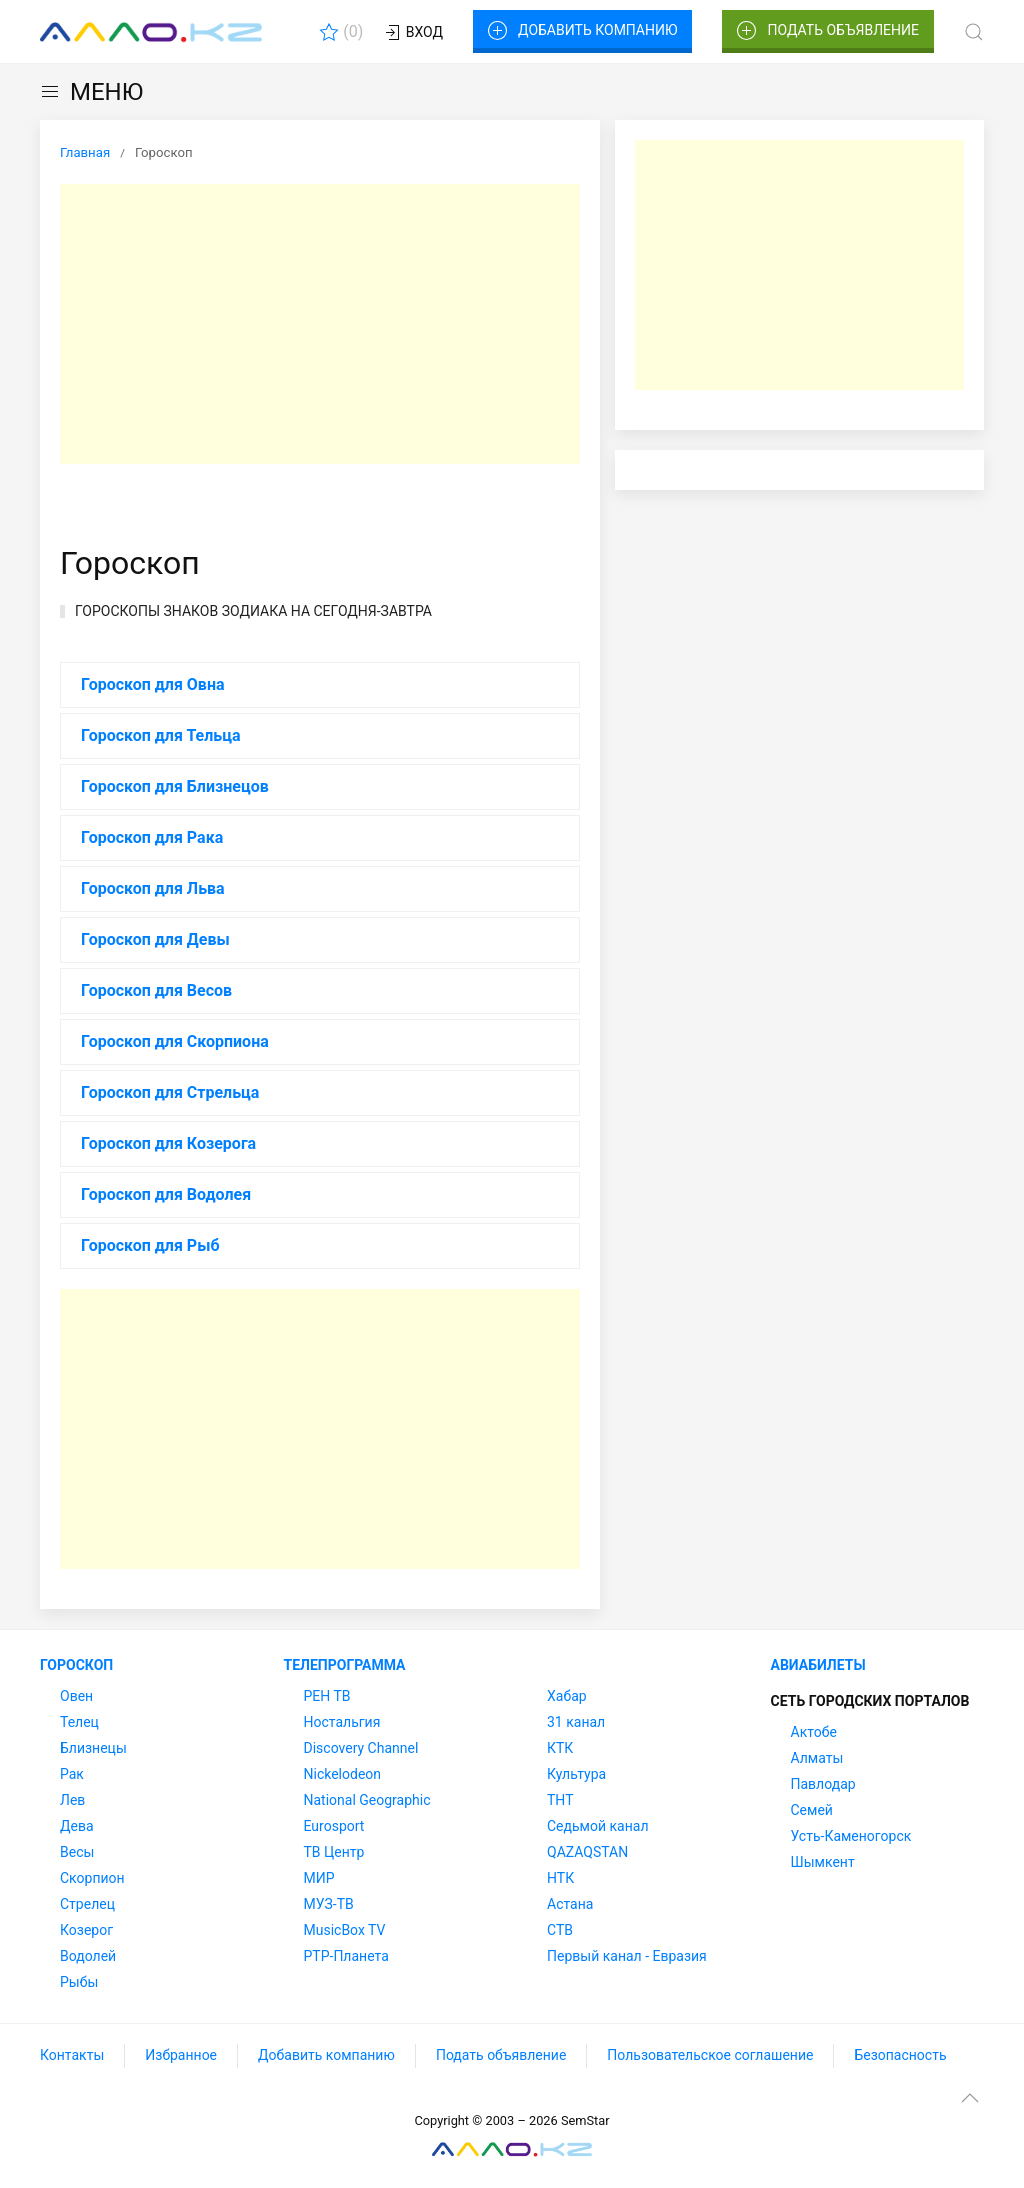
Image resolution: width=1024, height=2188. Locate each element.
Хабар (567, 1696)
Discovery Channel (361, 1748)
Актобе (814, 1732)
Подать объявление (828, 31)
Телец (79, 1722)
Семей (812, 1810)
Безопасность (900, 2055)
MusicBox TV (345, 1930)
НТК (560, 1878)
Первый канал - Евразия (627, 1956)
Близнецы (93, 1748)
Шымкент (823, 1862)
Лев (72, 1800)
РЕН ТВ (327, 1696)
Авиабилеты (818, 1665)
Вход (412, 33)
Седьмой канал (597, 1826)
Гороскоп (76, 1665)
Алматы (817, 1758)
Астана (570, 1904)
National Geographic (367, 1800)
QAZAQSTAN (587, 1852)
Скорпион (92, 1878)
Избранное (181, 2055)
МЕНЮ (91, 92)
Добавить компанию (582, 31)
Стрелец (87, 1904)
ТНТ (560, 1800)
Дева (77, 1826)
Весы (77, 1852)
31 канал (576, 1722)
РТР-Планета (346, 1956)
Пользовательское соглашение (710, 2055)
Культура (576, 1774)
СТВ (560, 1930)
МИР (319, 1878)
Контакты (72, 2055)
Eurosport (334, 1826)
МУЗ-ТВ (329, 1904)
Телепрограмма (345, 1665)
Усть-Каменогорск (851, 1836)
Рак (72, 1774)
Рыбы (79, 1982)
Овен (76, 1696)
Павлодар (823, 1784)
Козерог (86, 1930)
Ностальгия (342, 1722)
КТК (560, 1748)
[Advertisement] (320, 324)
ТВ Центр (334, 1852)
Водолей (88, 1956)
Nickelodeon (343, 1774)
